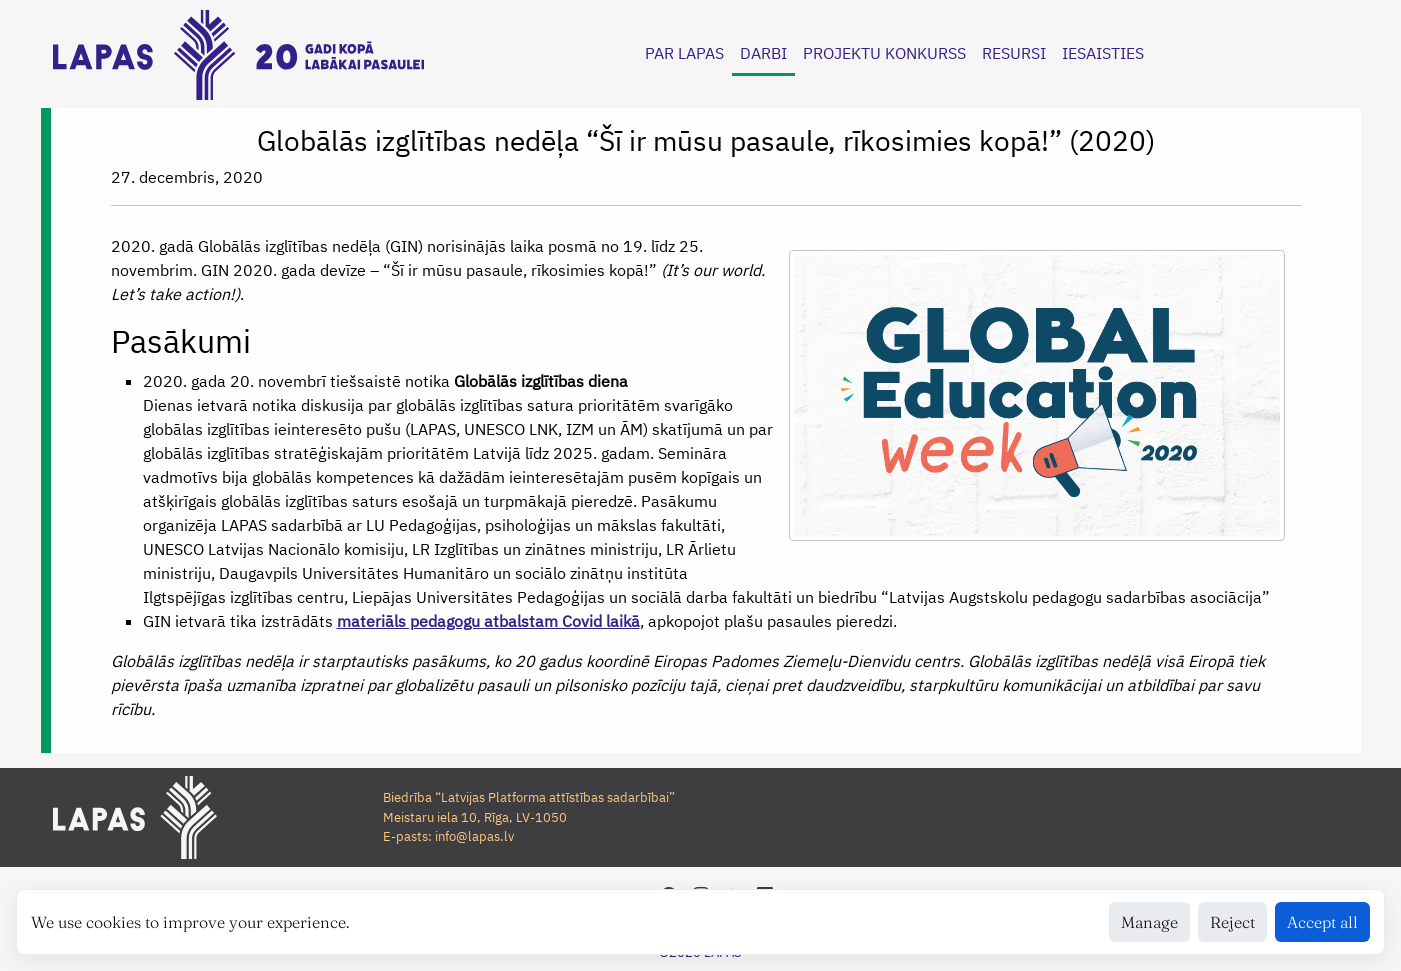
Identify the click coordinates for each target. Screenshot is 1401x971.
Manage (1149, 922)
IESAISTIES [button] (1103, 53)
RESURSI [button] (1014, 53)
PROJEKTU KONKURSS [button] (884, 53)
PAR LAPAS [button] (684, 53)
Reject (1232, 922)
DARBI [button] (763, 53)
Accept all (1322, 922)
